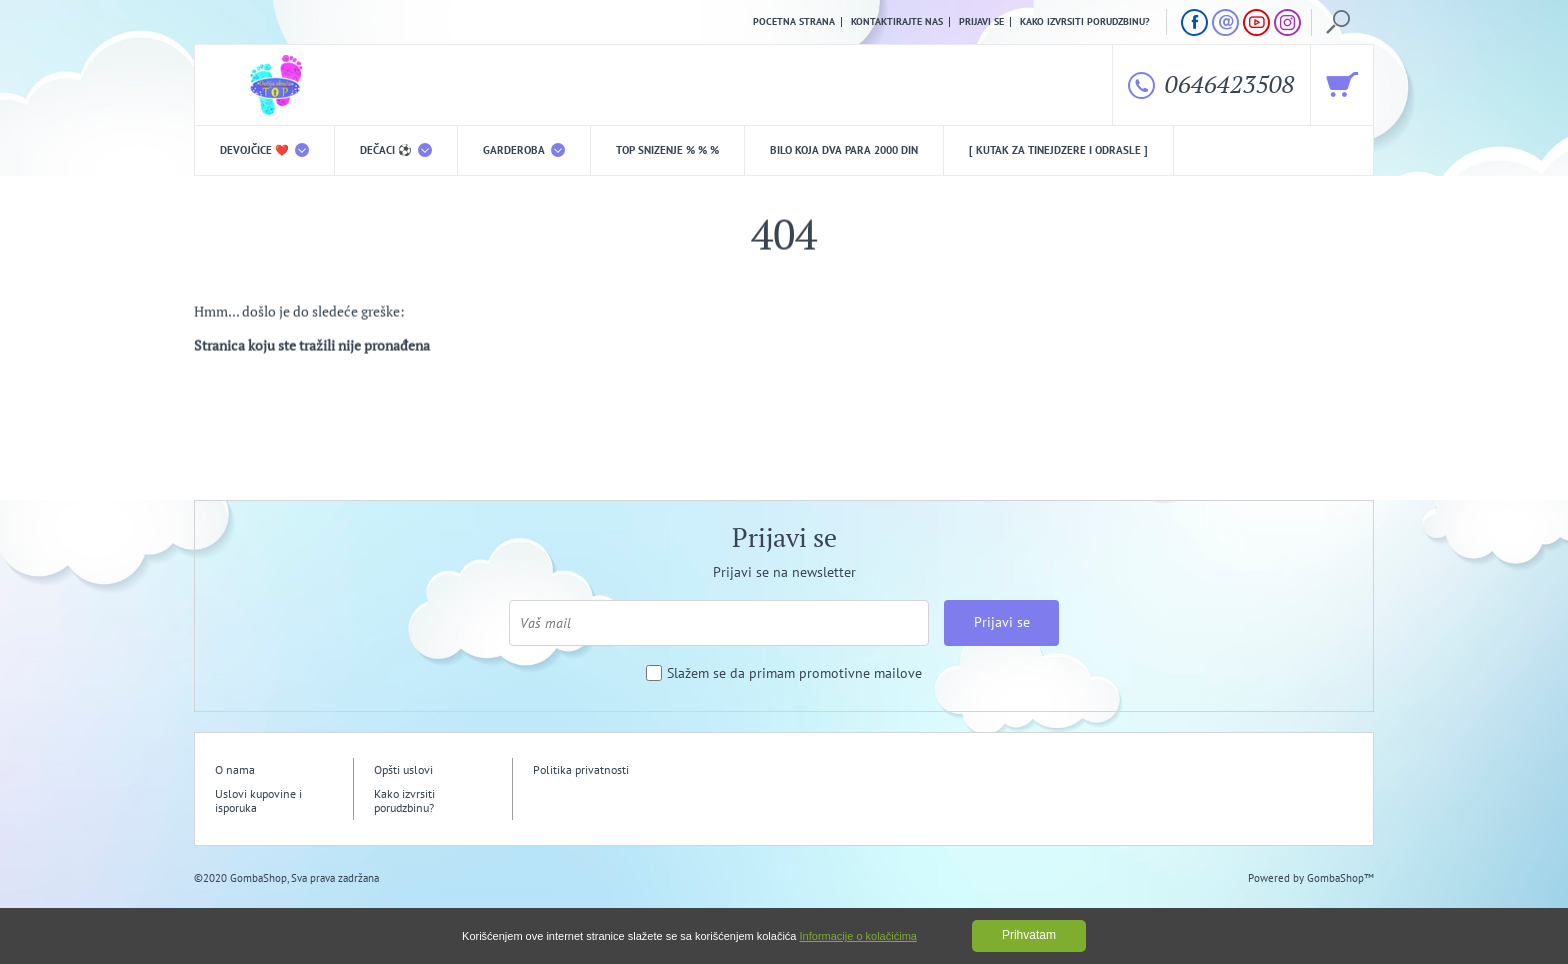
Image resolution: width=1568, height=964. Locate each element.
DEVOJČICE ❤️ (264, 150)
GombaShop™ (1340, 878)
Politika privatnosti (581, 769)
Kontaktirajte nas (897, 22)
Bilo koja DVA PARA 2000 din (844, 150)
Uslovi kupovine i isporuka (258, 800)
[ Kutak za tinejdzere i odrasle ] (1058, 150)
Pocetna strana (794, 22)
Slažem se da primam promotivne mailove (794, 673)
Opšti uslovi (403, 769)
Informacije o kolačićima (858, 936)
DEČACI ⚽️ (396, 150)
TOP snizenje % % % (667, 150)
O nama (235, 769)
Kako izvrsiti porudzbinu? (1085, 22)
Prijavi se (981, 22)
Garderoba (524, 150)
